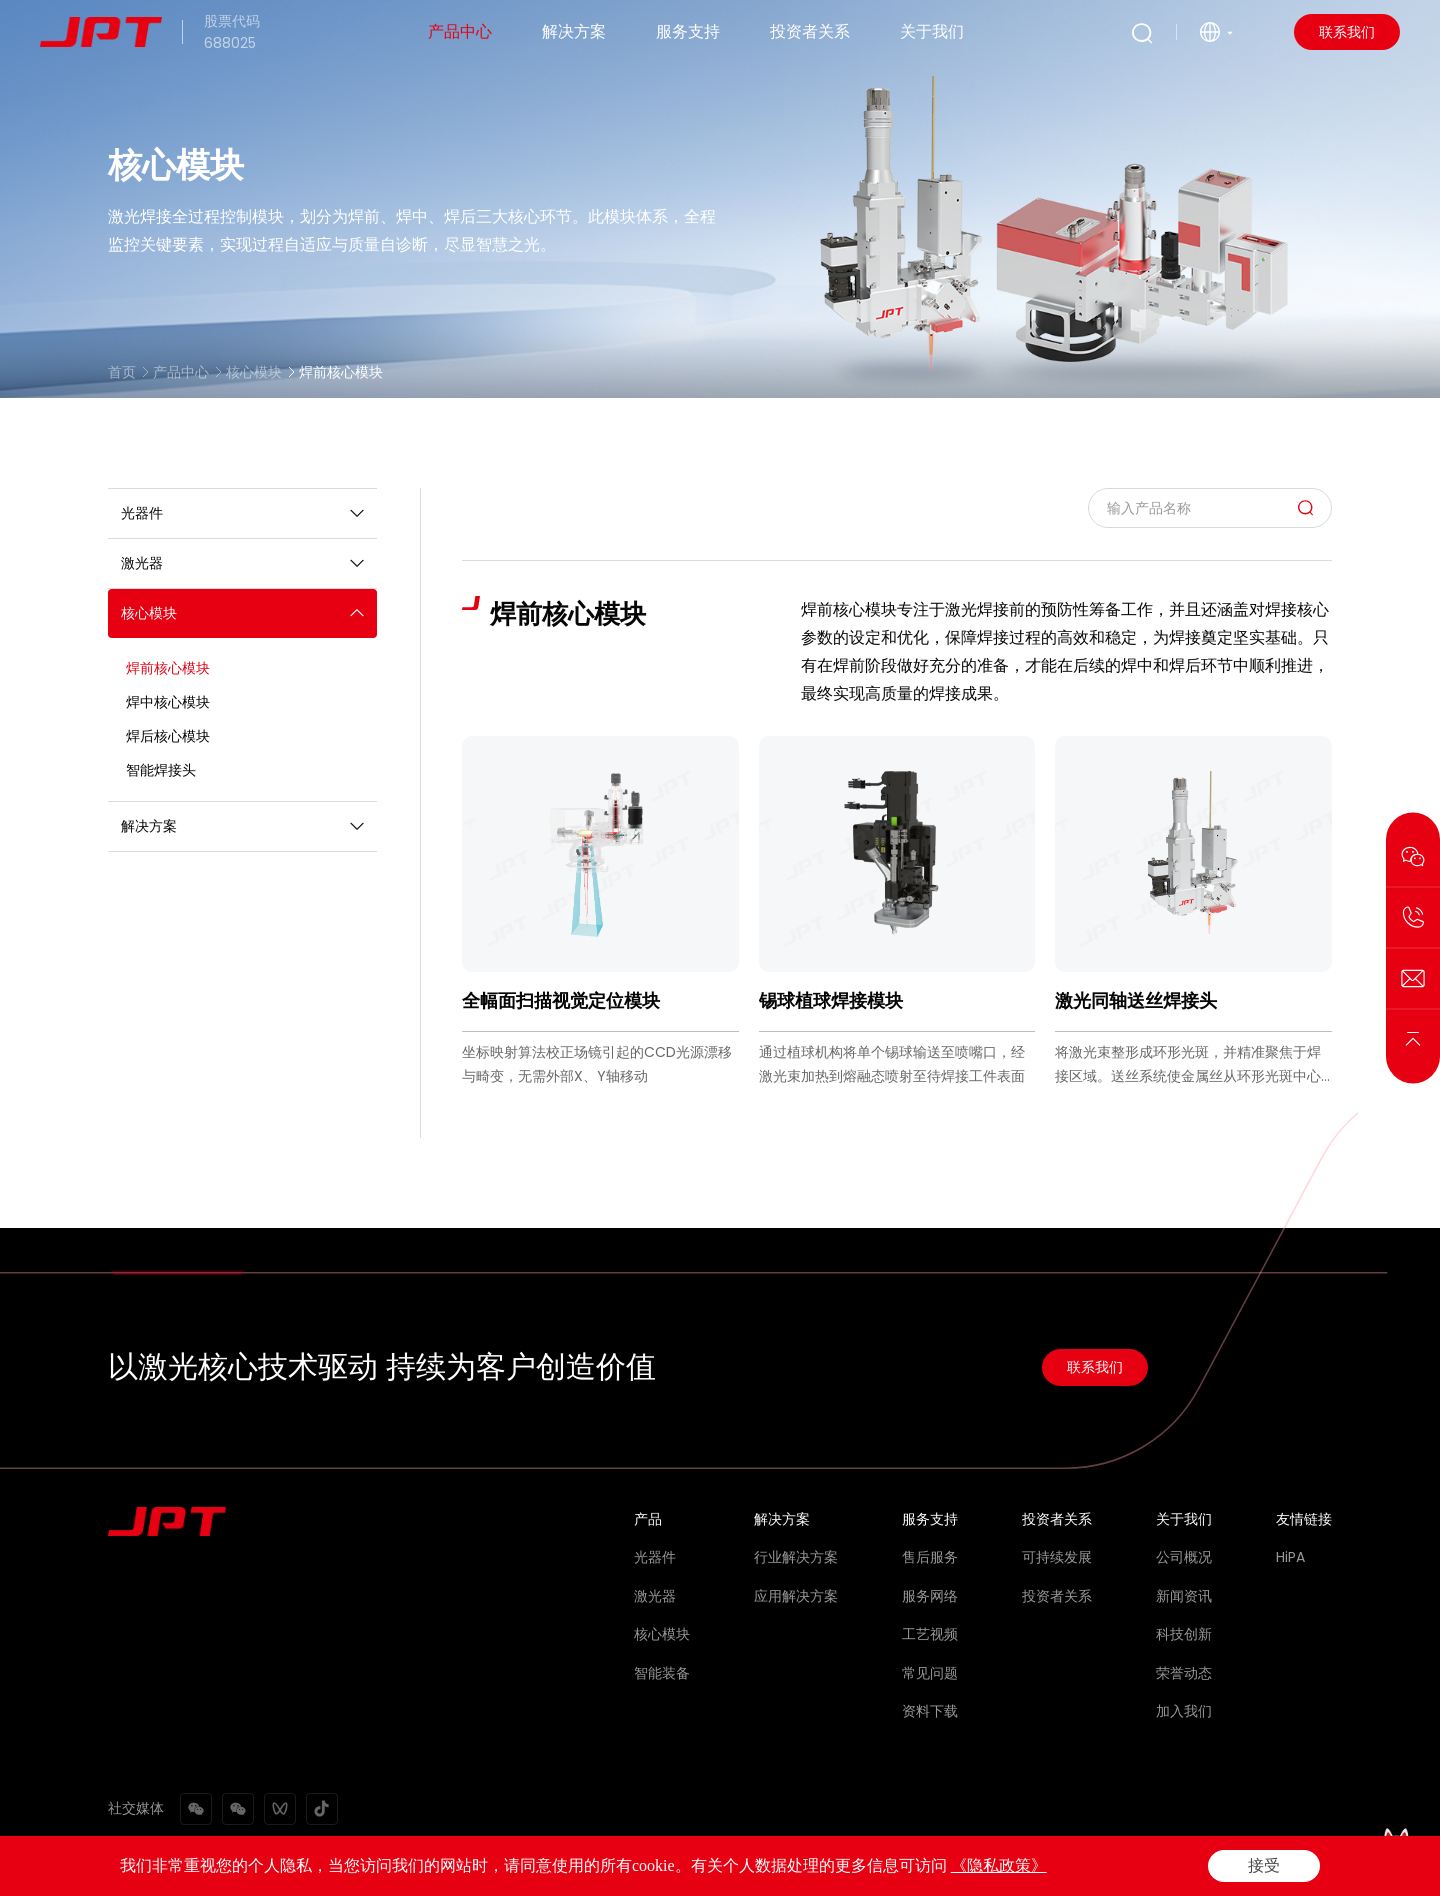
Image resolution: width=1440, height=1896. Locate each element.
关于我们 (932, 31)
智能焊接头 (161, 770)
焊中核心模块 (168, 702)
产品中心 (460, 31)
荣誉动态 (1184, 1673)
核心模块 (254, 372)
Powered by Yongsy (710, 1868)
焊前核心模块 (341, 372)
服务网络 (930, 1596)
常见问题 (930, 1673)
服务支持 (688, 31)
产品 (648, 1519)
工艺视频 (930, 1634)
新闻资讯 (1184, 1596)
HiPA (1290, 1557)
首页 (122, 372)
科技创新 (1184, 1634)
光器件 (655, 1557)
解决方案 (574, 31)
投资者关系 (810, 31)
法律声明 (1132, 1868)
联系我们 (1347, 32)
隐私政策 (1218, 1868)
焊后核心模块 (168, 736)
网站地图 (1304, 1868)
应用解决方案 (796, 1596)
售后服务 (930, 1557)
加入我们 (1184, 1711)
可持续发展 (1057, 1557)
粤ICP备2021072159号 (564, 1868)
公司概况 (1184, 1557)
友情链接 (1304, 1519)
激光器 (655, 1596)
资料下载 (930, 1711)
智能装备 (662, 1673)
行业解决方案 (796, 1557)
